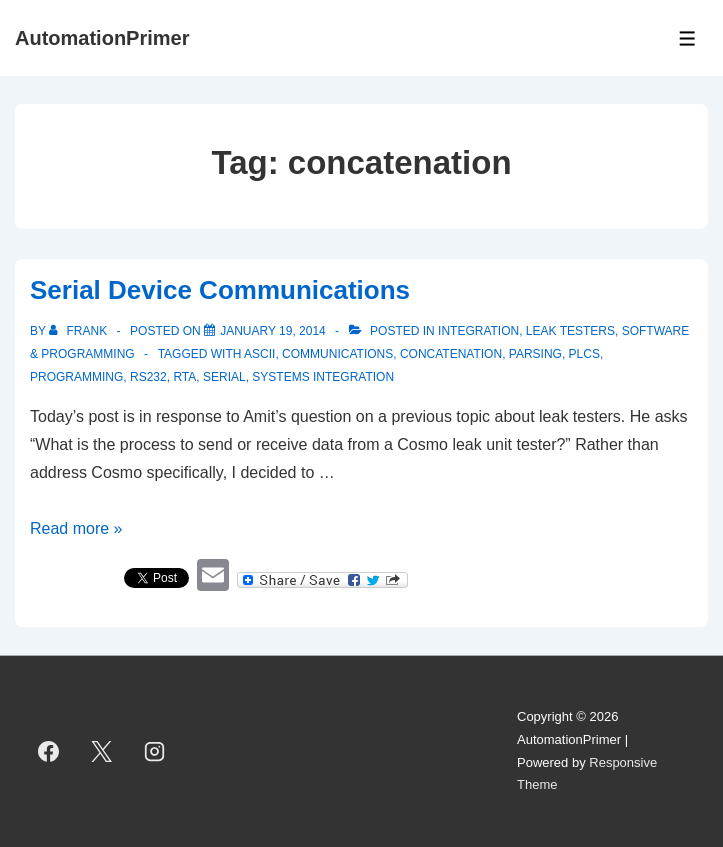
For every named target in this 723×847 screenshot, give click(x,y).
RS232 (148, 377)
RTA (184, 377)
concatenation (451, 354)
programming (76, 377)
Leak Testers (570, 331)
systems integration (323, 377)
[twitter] (102, 752)
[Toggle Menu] (687, 38)
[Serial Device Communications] (273, 331)
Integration (478, 331)
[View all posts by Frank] (79, 331)
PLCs (584, 354)
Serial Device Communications (220, 290)
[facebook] (49, 752)
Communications (337, 354)
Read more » (76, 528)
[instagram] (155, 752)
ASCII (259, 354)
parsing (535, 354)
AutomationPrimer (102, 38)
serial (224, 377)
